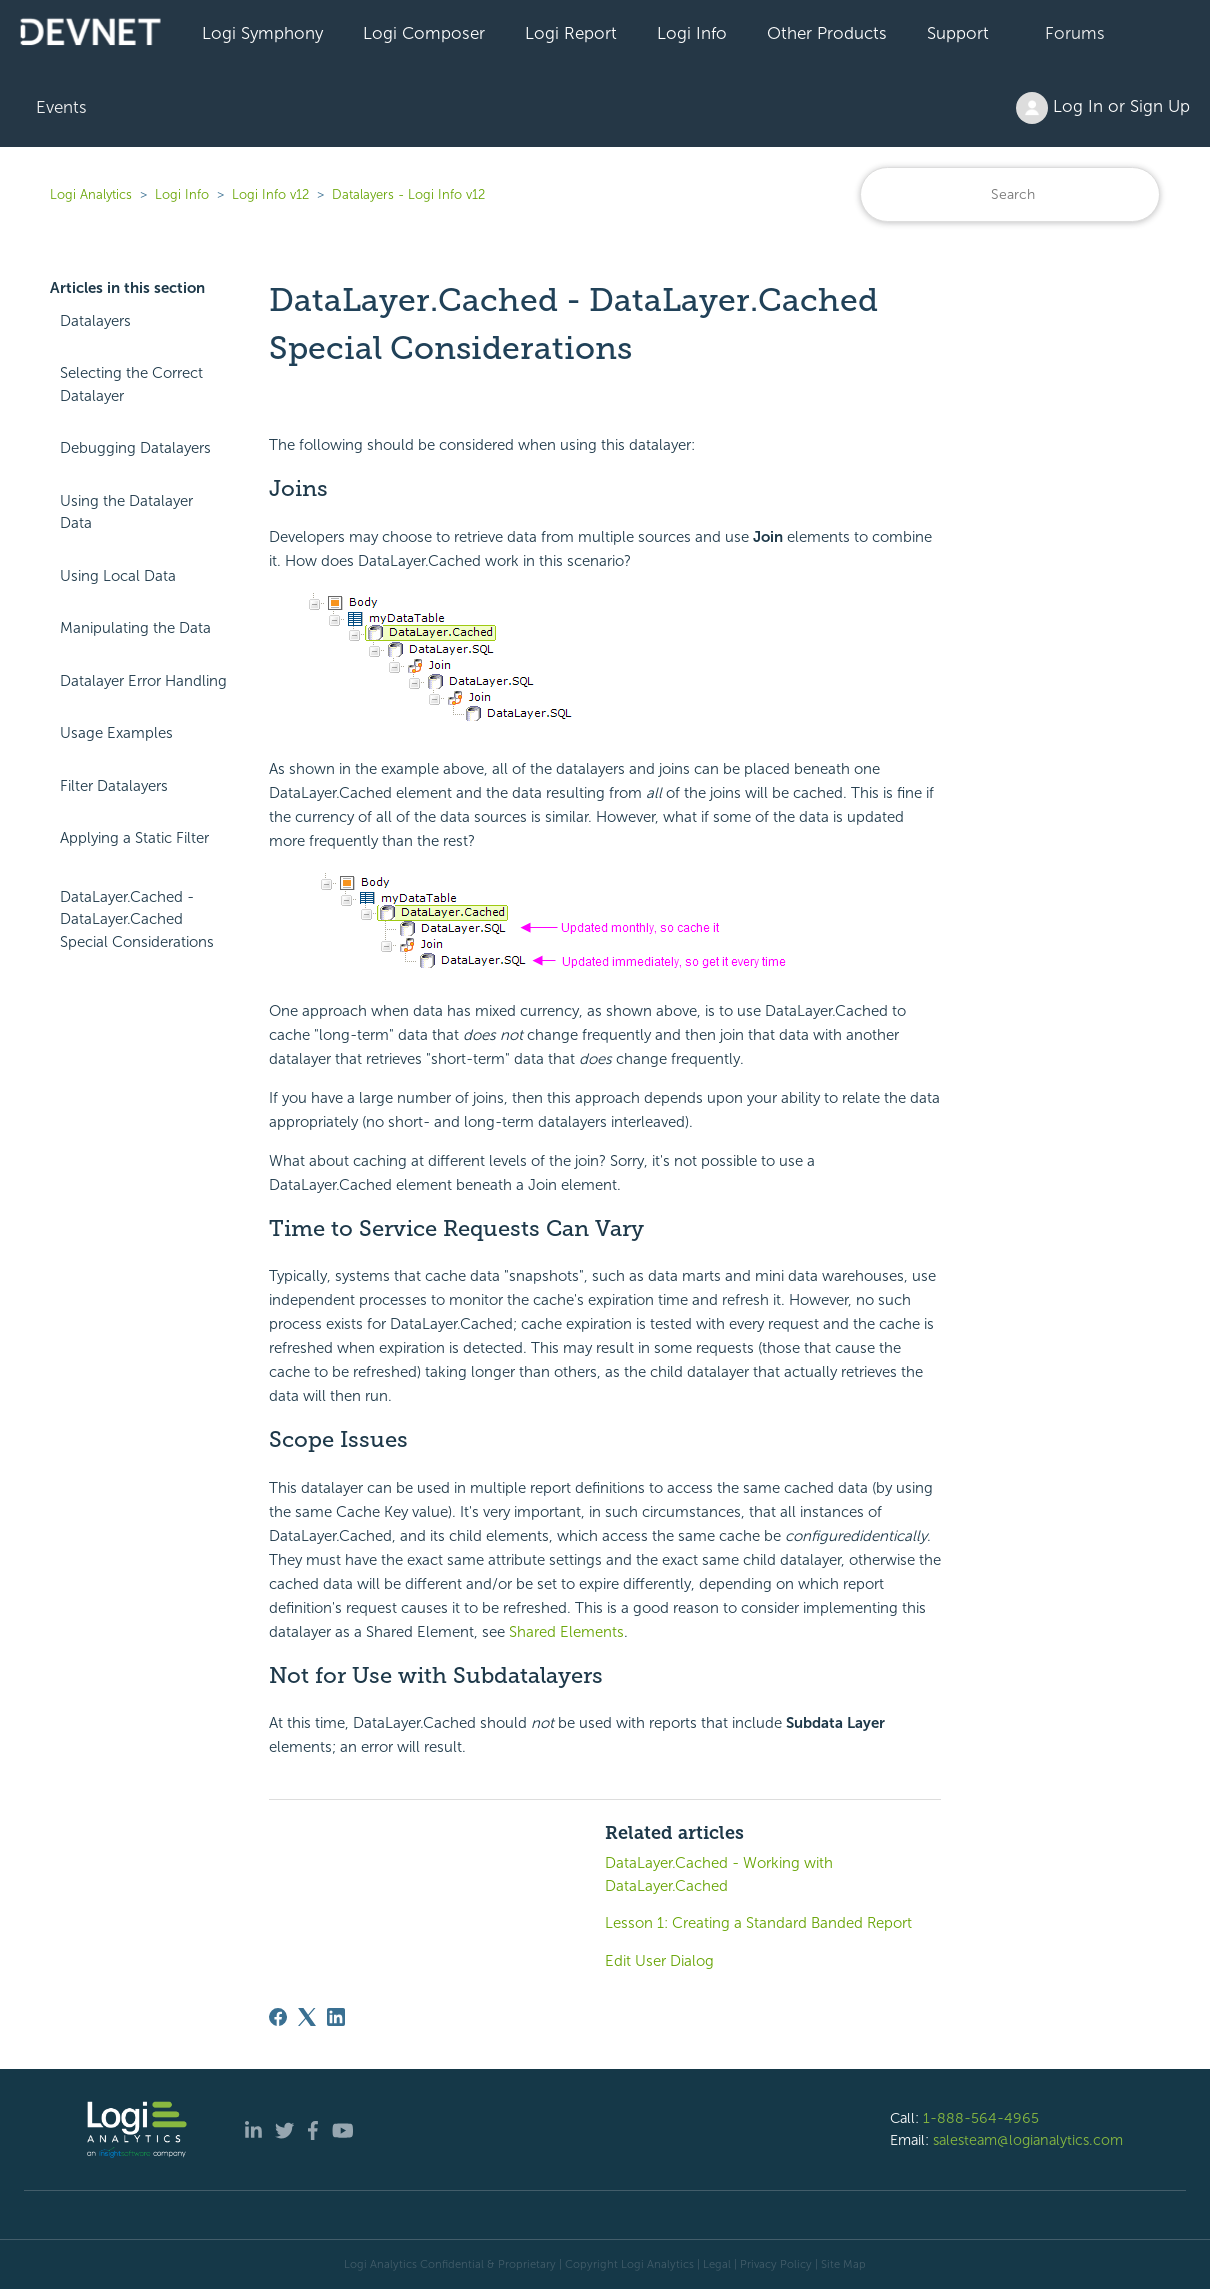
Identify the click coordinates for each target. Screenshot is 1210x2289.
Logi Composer (424, 33)
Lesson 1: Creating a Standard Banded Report (758, 1923)
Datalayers (95, 321)
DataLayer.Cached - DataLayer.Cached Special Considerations (137, 919)
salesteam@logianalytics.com (1028, 2140)
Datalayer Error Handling (143, 681)
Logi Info (692, 33)
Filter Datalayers (114, 786)
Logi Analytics (91, 194)
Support (958, 33)
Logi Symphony (262, 33)
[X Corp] (307, 2017)
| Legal (714, 2264)
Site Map (843, 2264)
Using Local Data (118, 576)
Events (61, 107)
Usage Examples (116, 733)
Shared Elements (566, 1632)
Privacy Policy (776, 2264)
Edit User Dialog (659, 1961)
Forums (1075, 33)
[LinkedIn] (336, 2017)
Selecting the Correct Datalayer (131, 384)
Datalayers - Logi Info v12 (408, 194)
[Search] (1010, 194)
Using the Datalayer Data (126, 512)
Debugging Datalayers (135, 448)
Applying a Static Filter (134, 838)
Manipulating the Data (135, 628)
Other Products (827, 33)
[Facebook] (278, 2017)
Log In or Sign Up (1103, 108)
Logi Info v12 (270, 194)
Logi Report (571, 33)
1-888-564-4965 (981, 2118)
